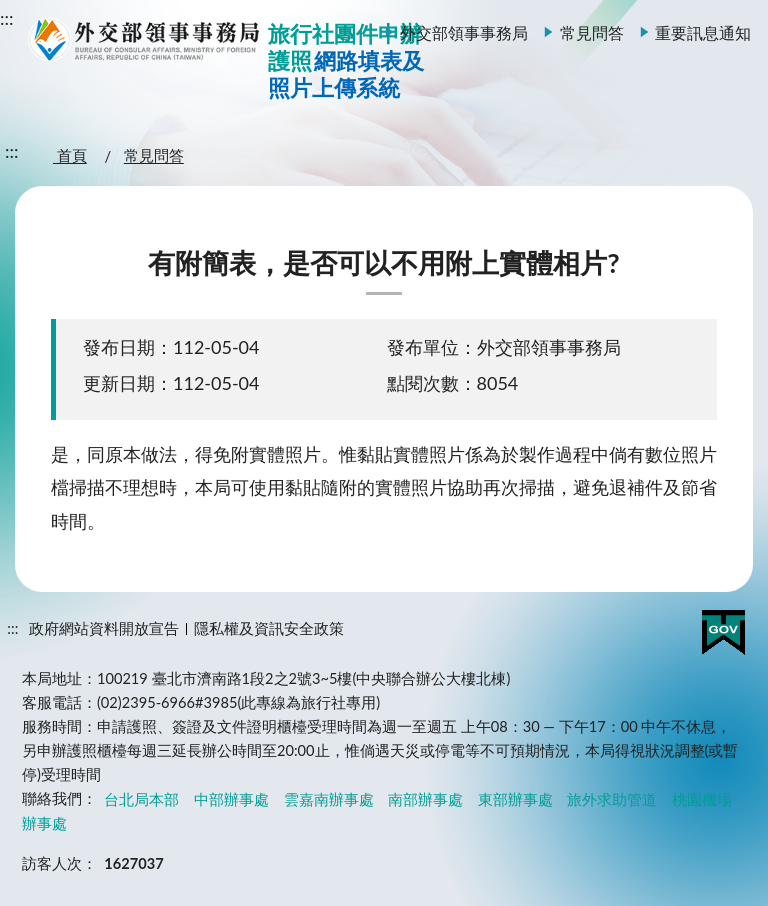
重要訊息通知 (703, 32)
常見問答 (592, 32)
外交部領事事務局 (464, 32)
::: (7, 18)
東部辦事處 (515, 798)
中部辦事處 (231, 798)
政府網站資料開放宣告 (104, 628)
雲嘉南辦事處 (329, 798)
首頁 (70, 156)
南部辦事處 (425, 798)
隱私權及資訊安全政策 (269, 628)
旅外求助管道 (612, 798)
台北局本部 (141, 798)
